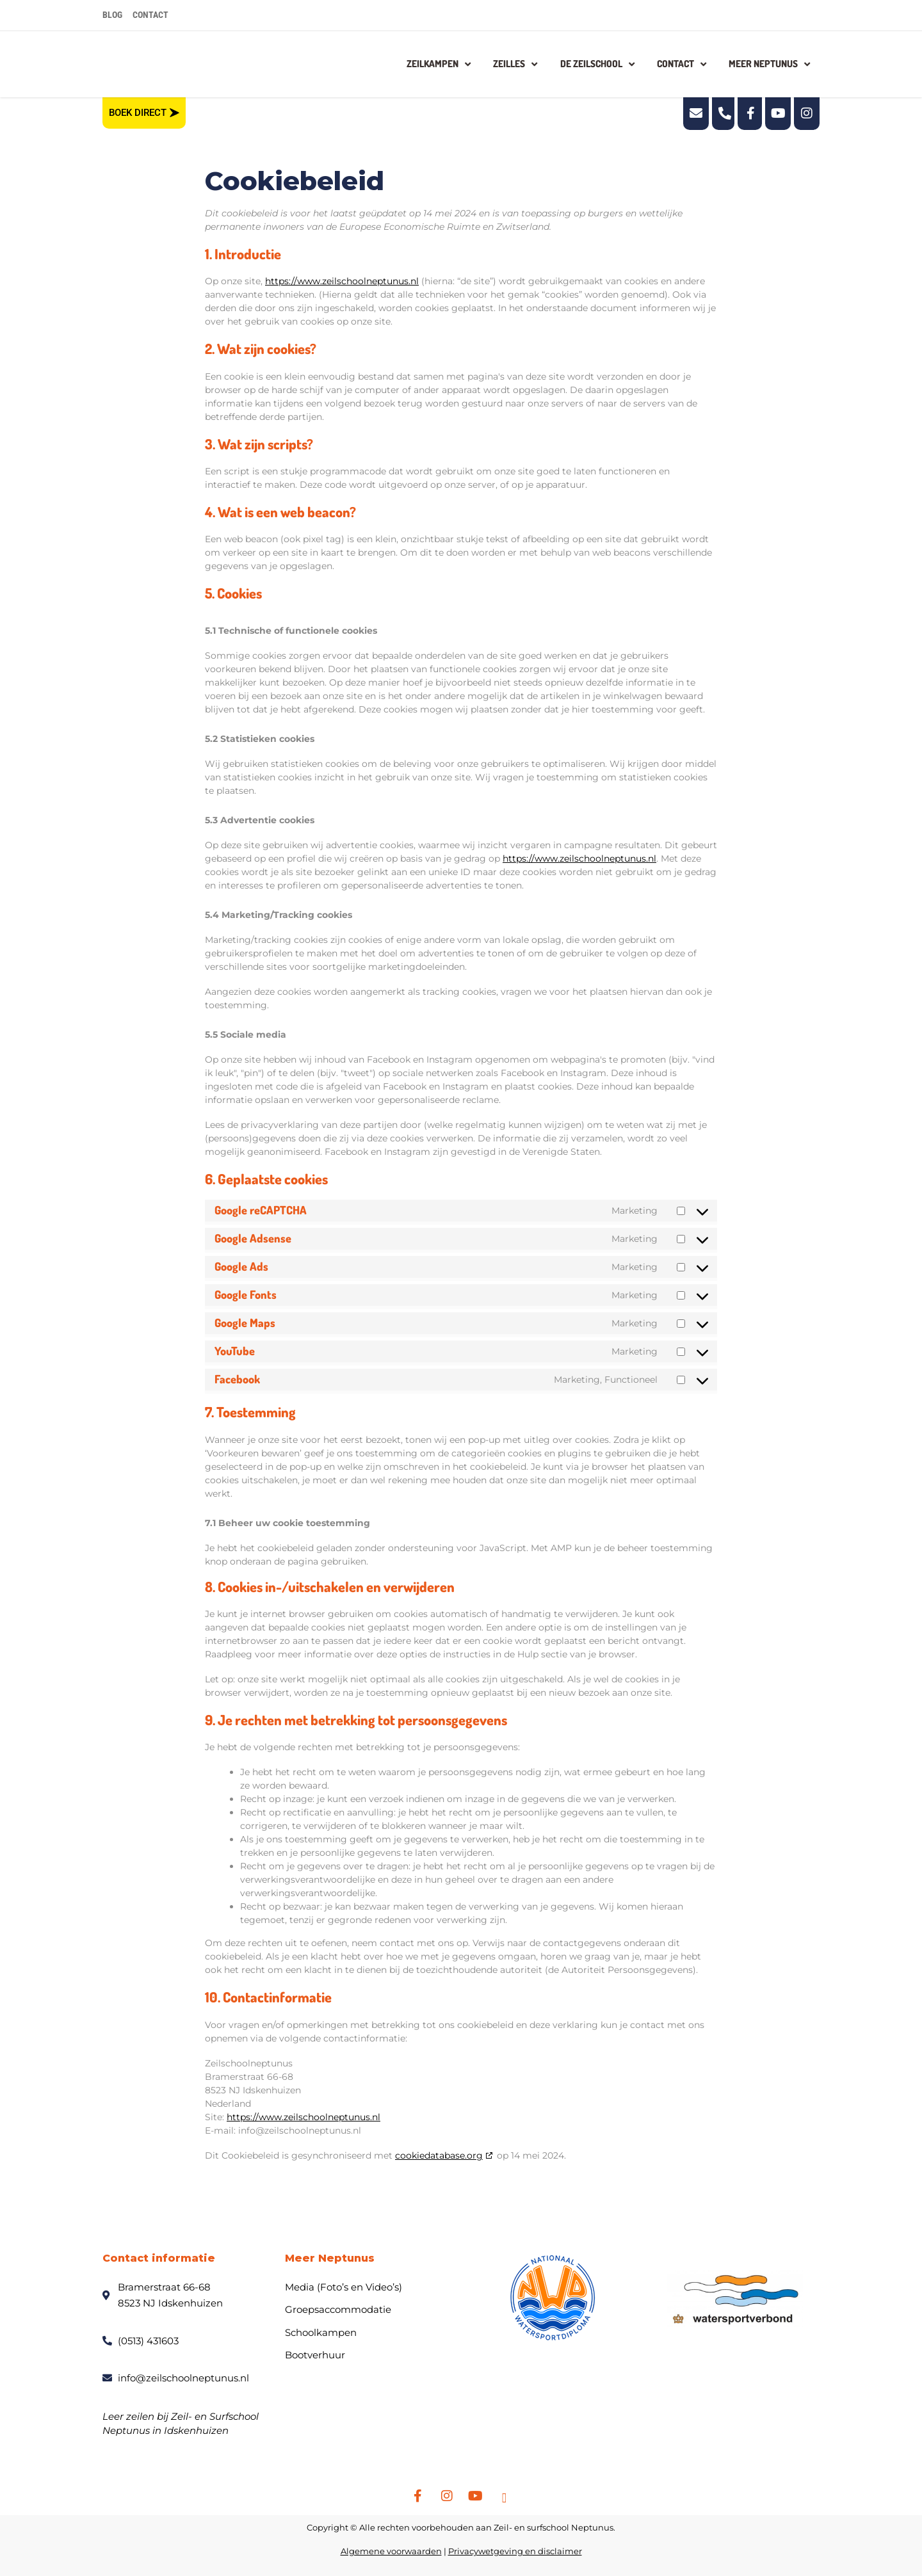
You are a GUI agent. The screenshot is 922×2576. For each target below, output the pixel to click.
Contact (681, 64)
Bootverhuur (315, 2355)
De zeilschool (597, 64)
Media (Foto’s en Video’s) (343, 2287)
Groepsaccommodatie (338, 2309)
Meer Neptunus (769, 64)
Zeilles (515, 64)
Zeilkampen (439, 64)
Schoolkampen (321, 2332)
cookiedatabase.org (439, 2155)
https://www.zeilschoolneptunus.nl (342, 281)
